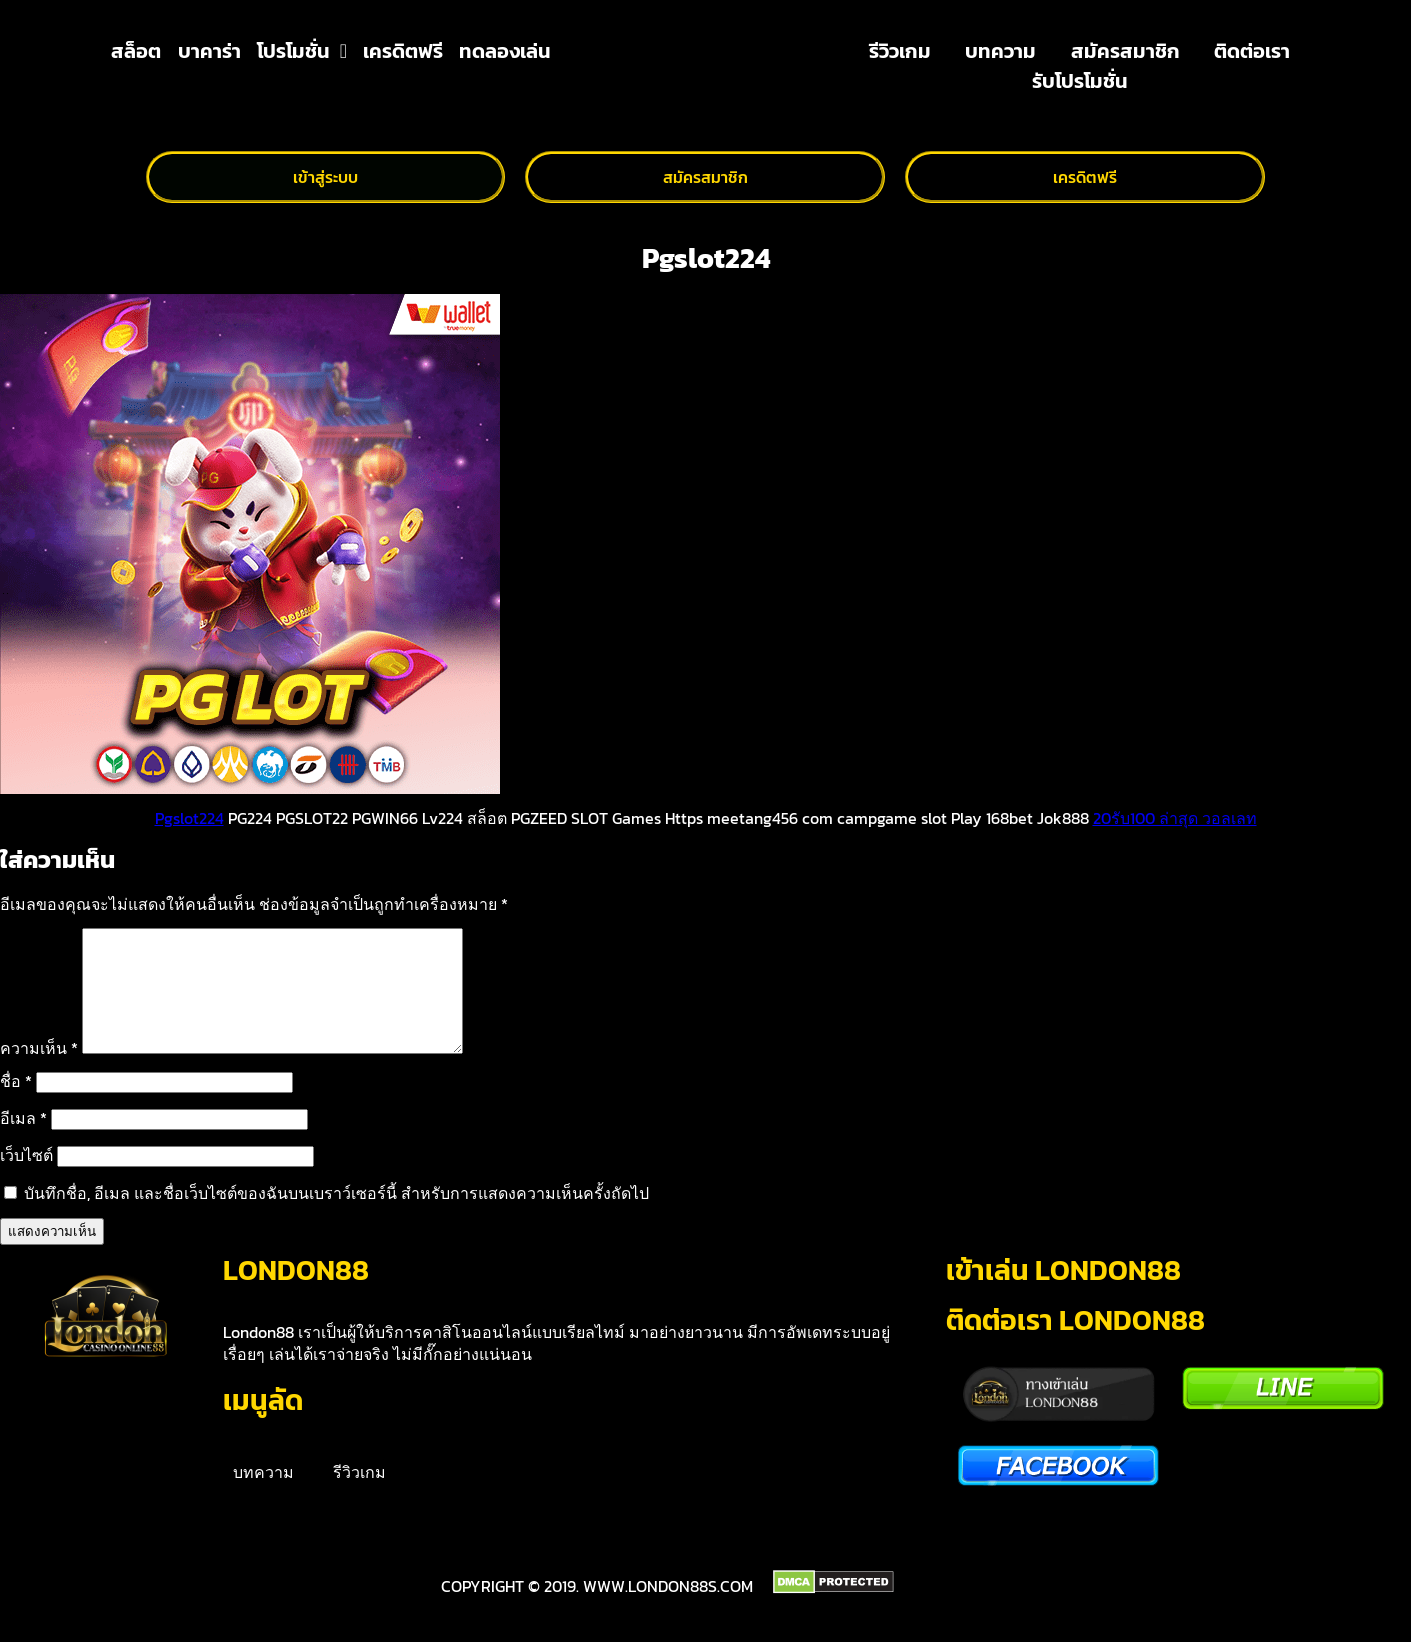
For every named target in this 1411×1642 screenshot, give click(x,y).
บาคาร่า (209, 51)
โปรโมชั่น (302, 51)
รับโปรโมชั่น (1080, 81)
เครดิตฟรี (403, 51)
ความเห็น (39, 1072)
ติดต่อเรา (1252, 51)
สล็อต (136, 51)
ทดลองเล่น (505, 51)
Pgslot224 (189, 818)
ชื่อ (16, 1105)
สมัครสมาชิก (1125, 51)
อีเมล (23, 1142)
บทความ (1000, 51)
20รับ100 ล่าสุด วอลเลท (1175, 818)
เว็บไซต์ (26, 1179)
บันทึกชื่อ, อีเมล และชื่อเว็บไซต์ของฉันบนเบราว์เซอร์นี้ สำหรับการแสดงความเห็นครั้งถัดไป (336, 1217)
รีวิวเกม (900, 51)
